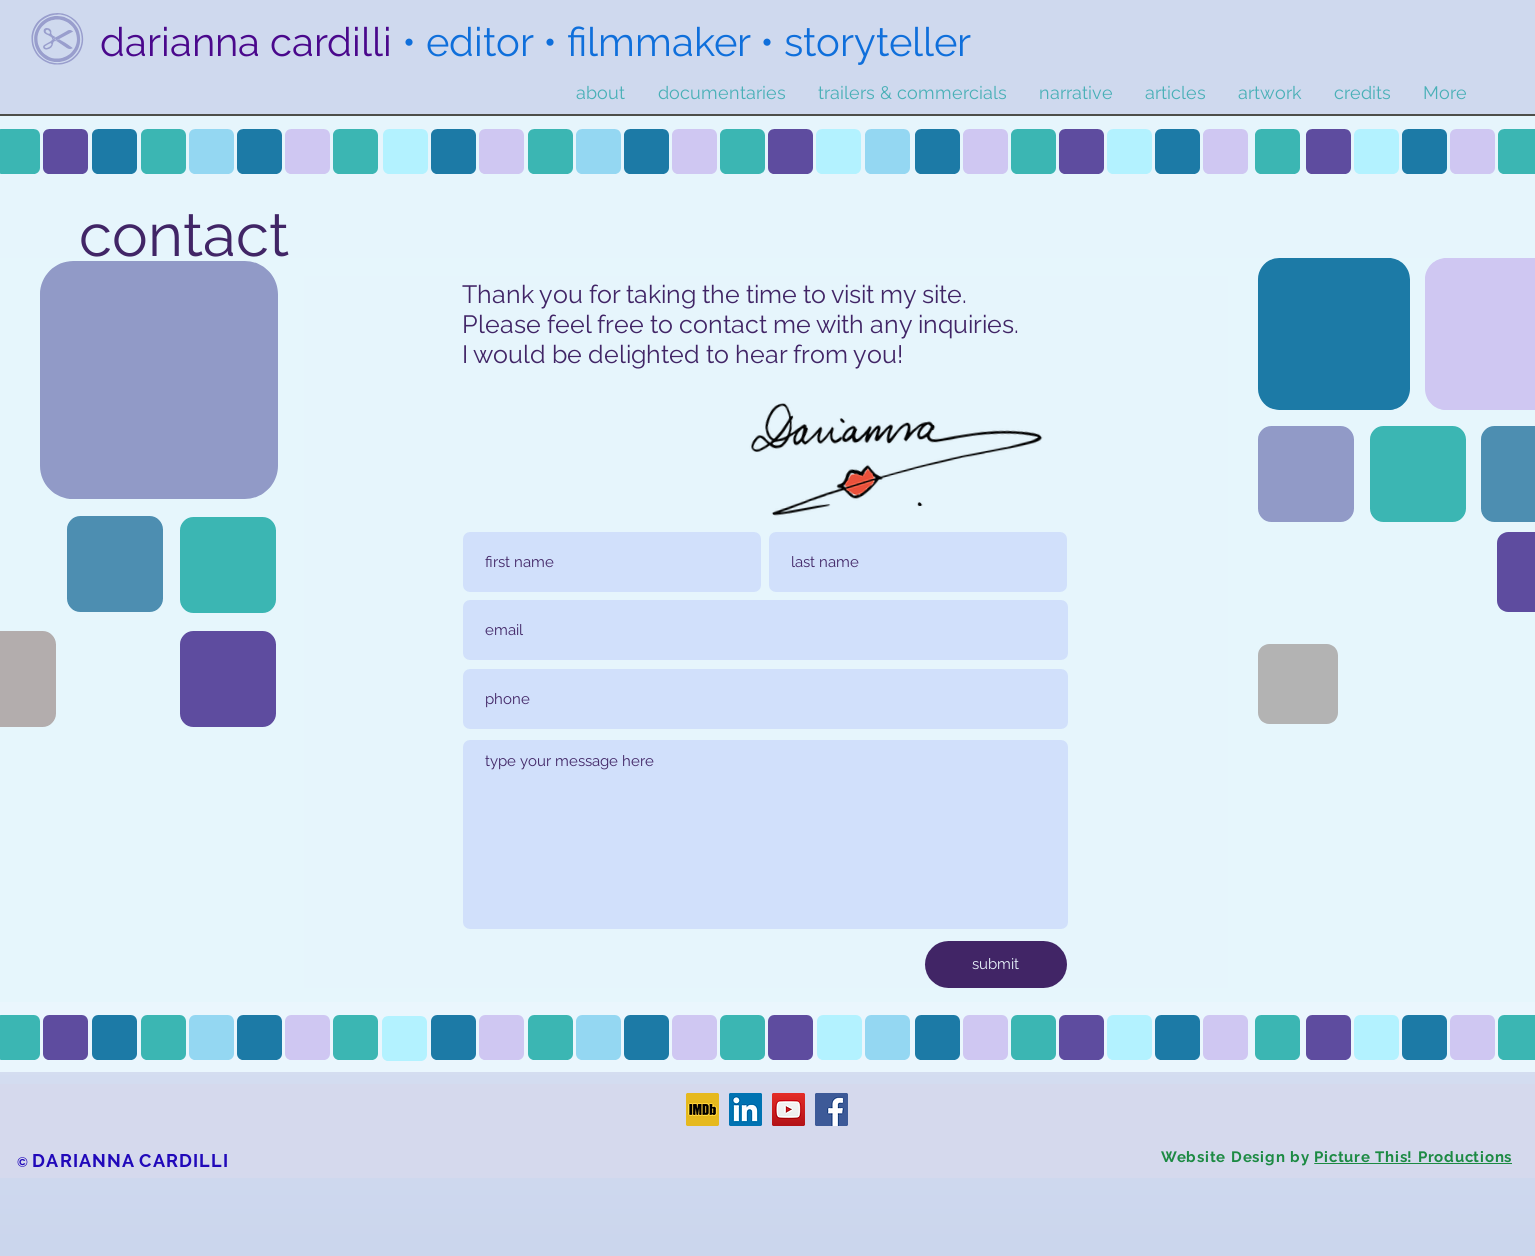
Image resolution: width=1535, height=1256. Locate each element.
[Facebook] (831, 1109)
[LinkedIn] (745, 1109)
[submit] (996, 964)
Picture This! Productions (1413, 1157)
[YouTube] (788, 1109)
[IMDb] (702, 1109)
